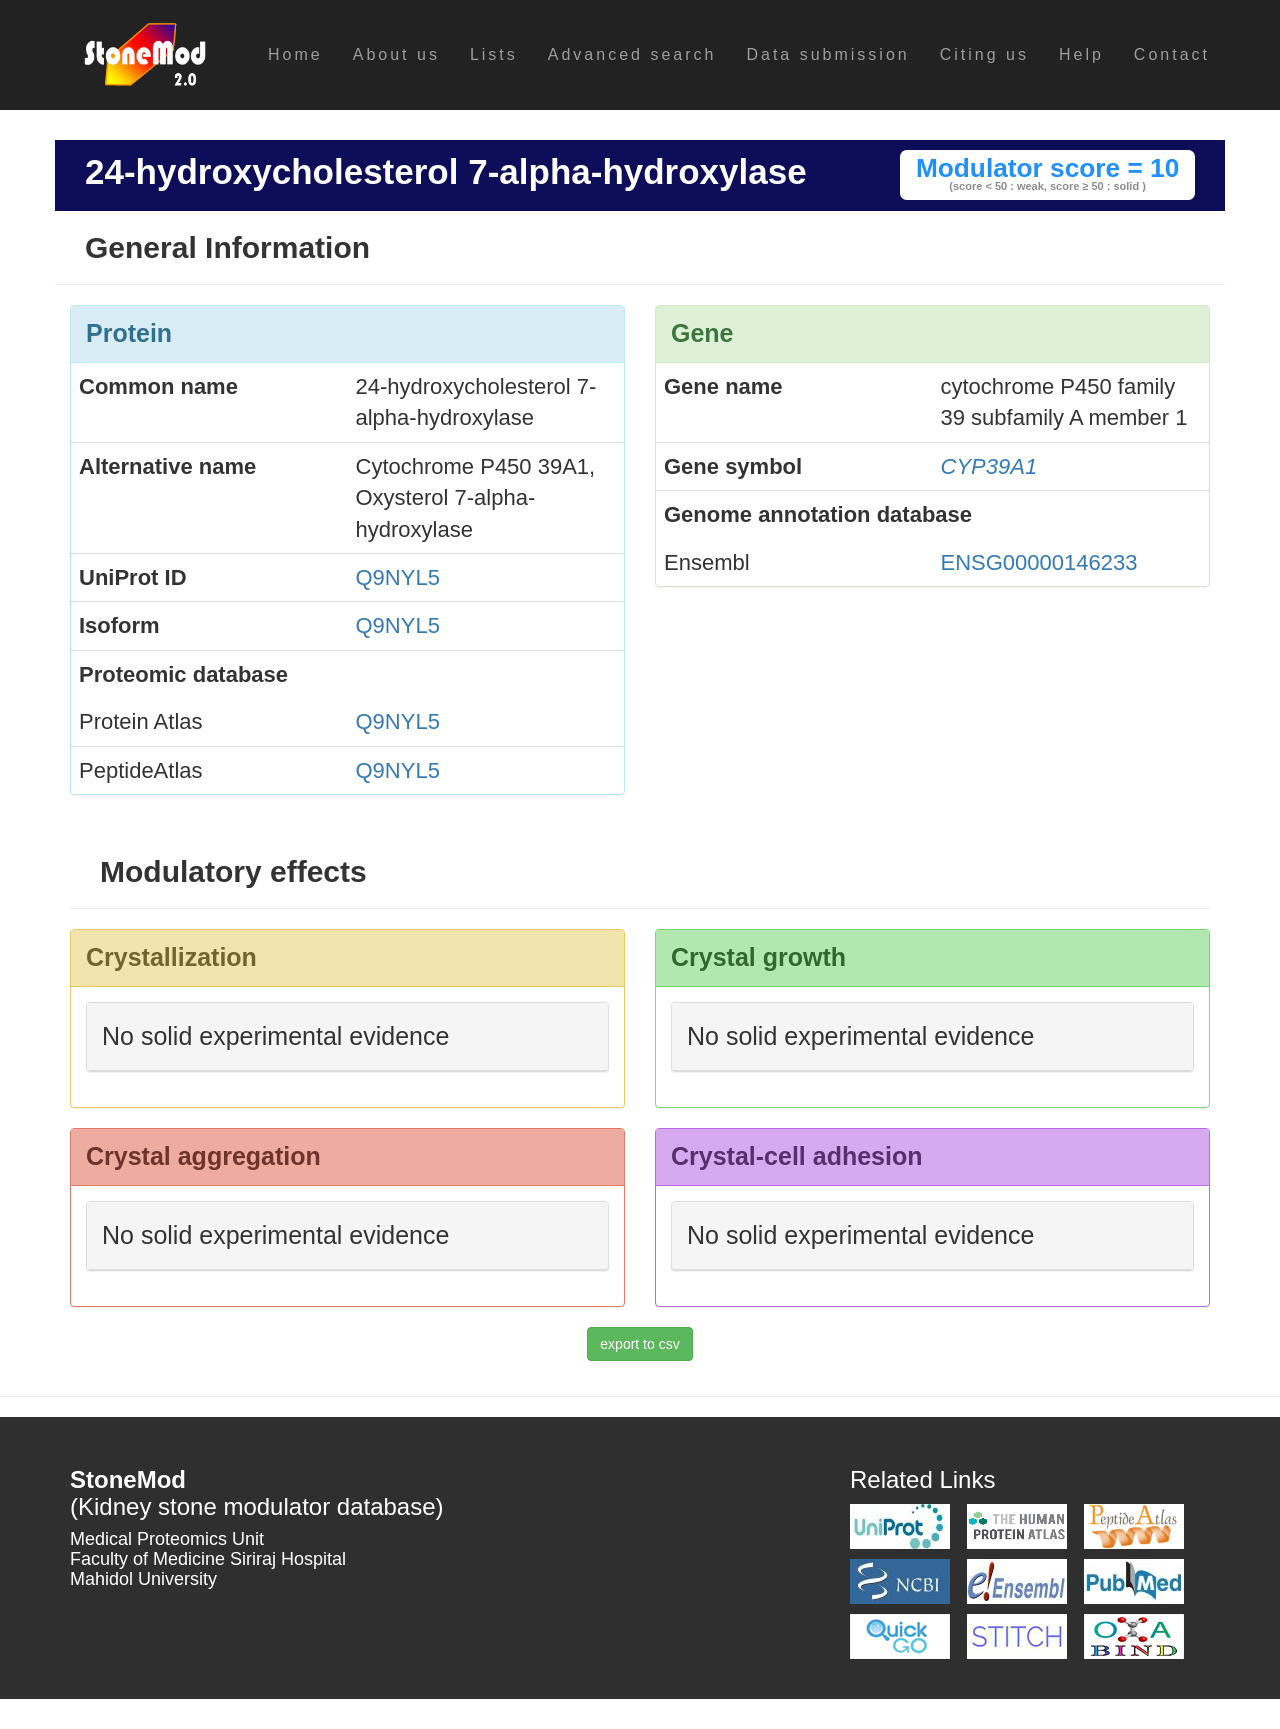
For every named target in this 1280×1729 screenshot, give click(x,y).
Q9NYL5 (398, 577)
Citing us (984, 54)
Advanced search (632, 54)
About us (396, 54)
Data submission (827, 54)
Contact (1172, 54)
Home (295, 54)
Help (1081, 54)
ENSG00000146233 (1039, 562)
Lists (494, 54)
